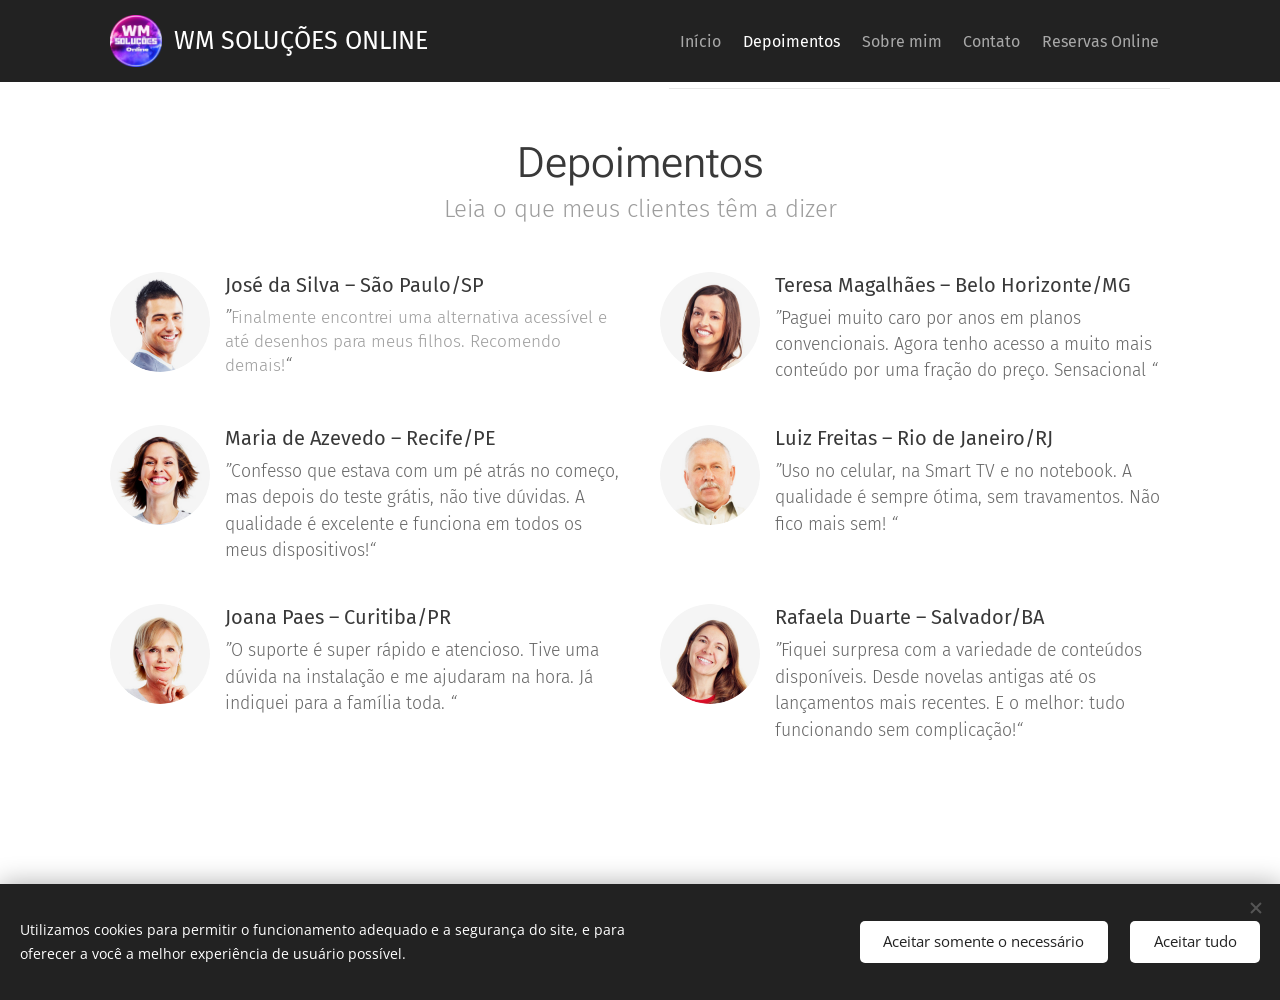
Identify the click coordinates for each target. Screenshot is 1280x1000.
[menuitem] (636, 41)
